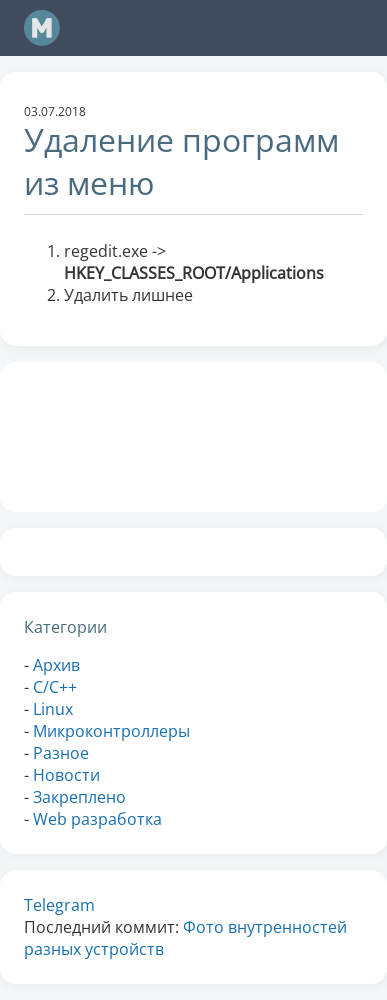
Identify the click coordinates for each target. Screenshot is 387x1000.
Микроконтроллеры (111, 731)
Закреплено (79, 797)
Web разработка (97, 819)
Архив (56, 665)
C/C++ (55, 687)
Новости (66, 775)
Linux (53, 709)
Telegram (59, 905)
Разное (61, 753)
